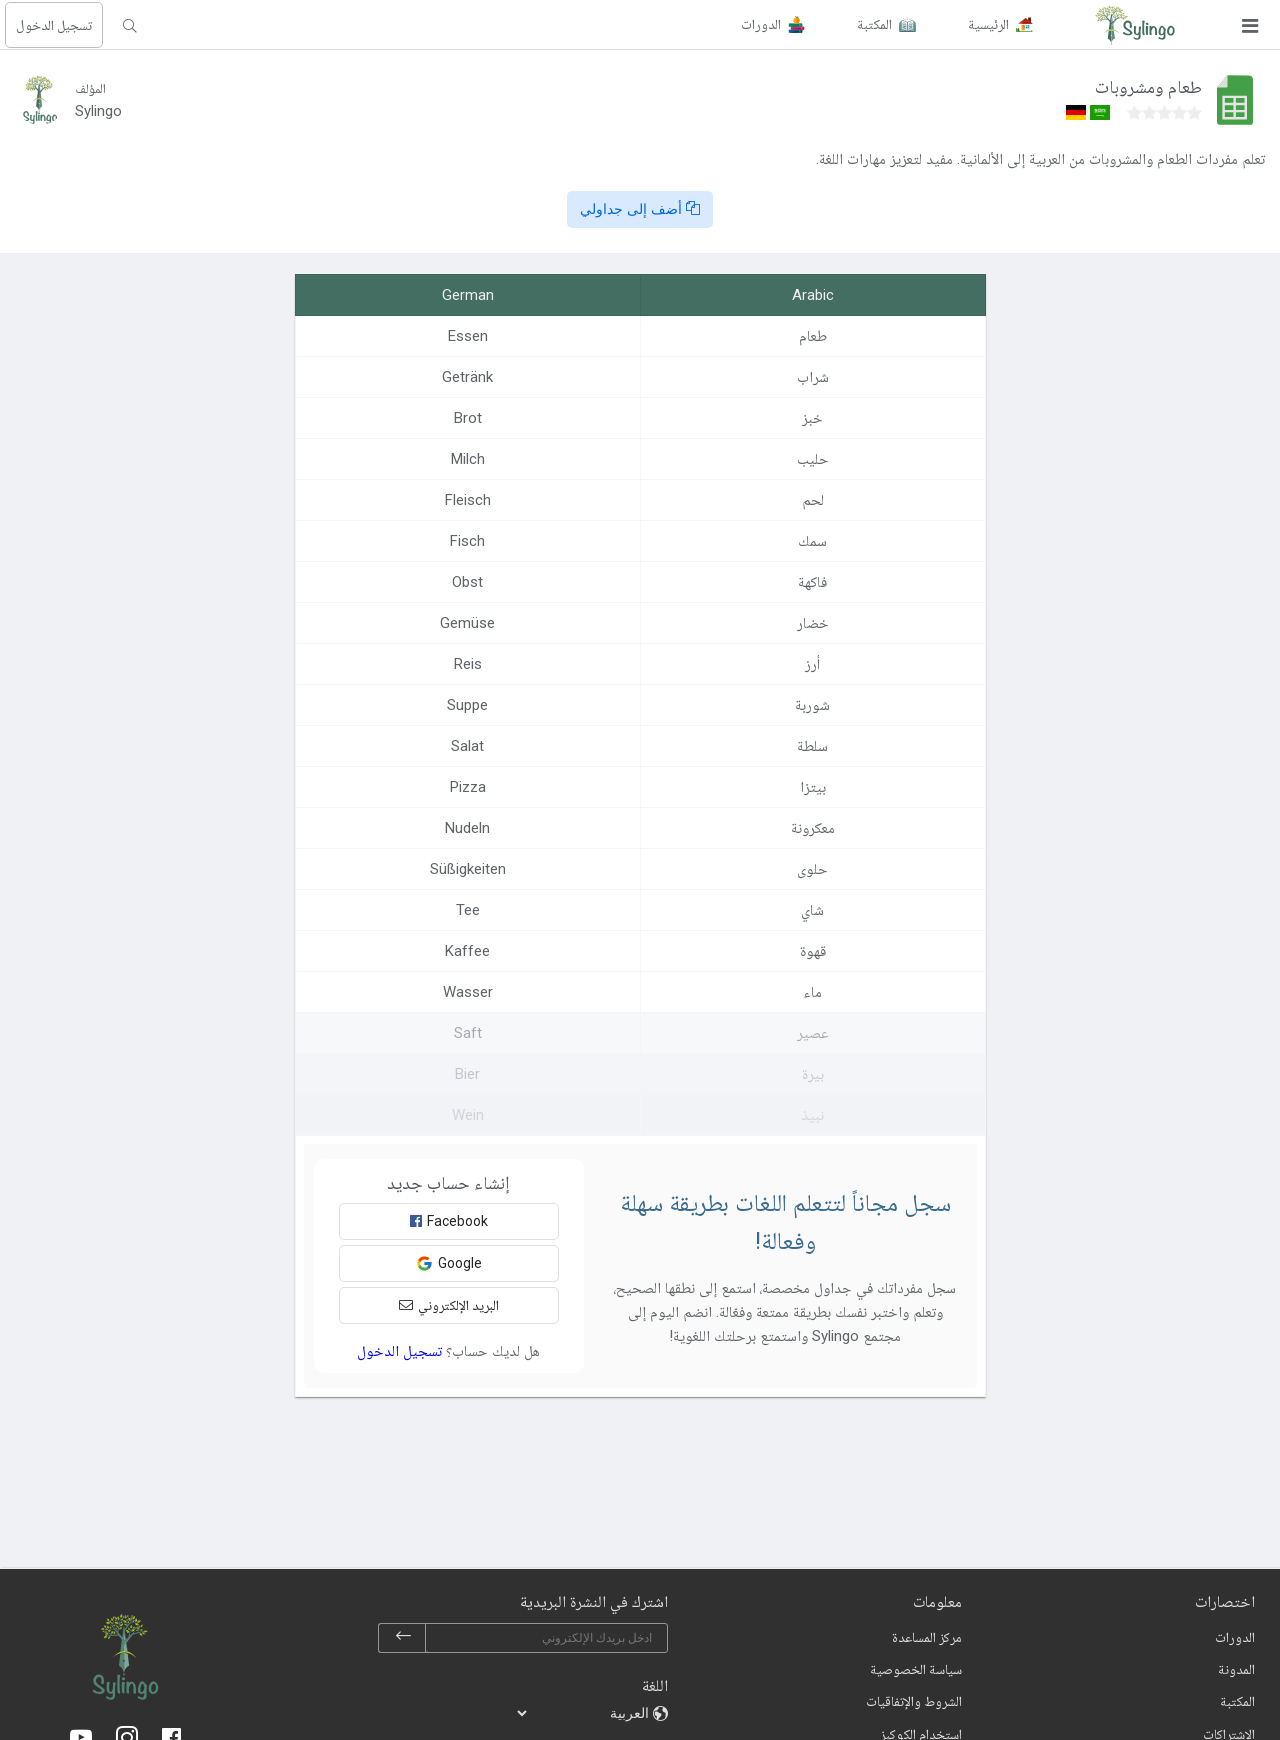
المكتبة (1237, 1701)
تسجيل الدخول (54, 25)
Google (449, 1263)
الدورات (1235, 1637)
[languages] (584, 1713)
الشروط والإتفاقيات (914, 1701)
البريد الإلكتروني (449, 1305)
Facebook (449, 1221)
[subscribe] (403, 1638)
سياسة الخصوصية (916, 1669)
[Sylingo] (1135, 25)
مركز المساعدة (927, 1637)
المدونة (1236, 1669)
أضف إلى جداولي (640, 209)
